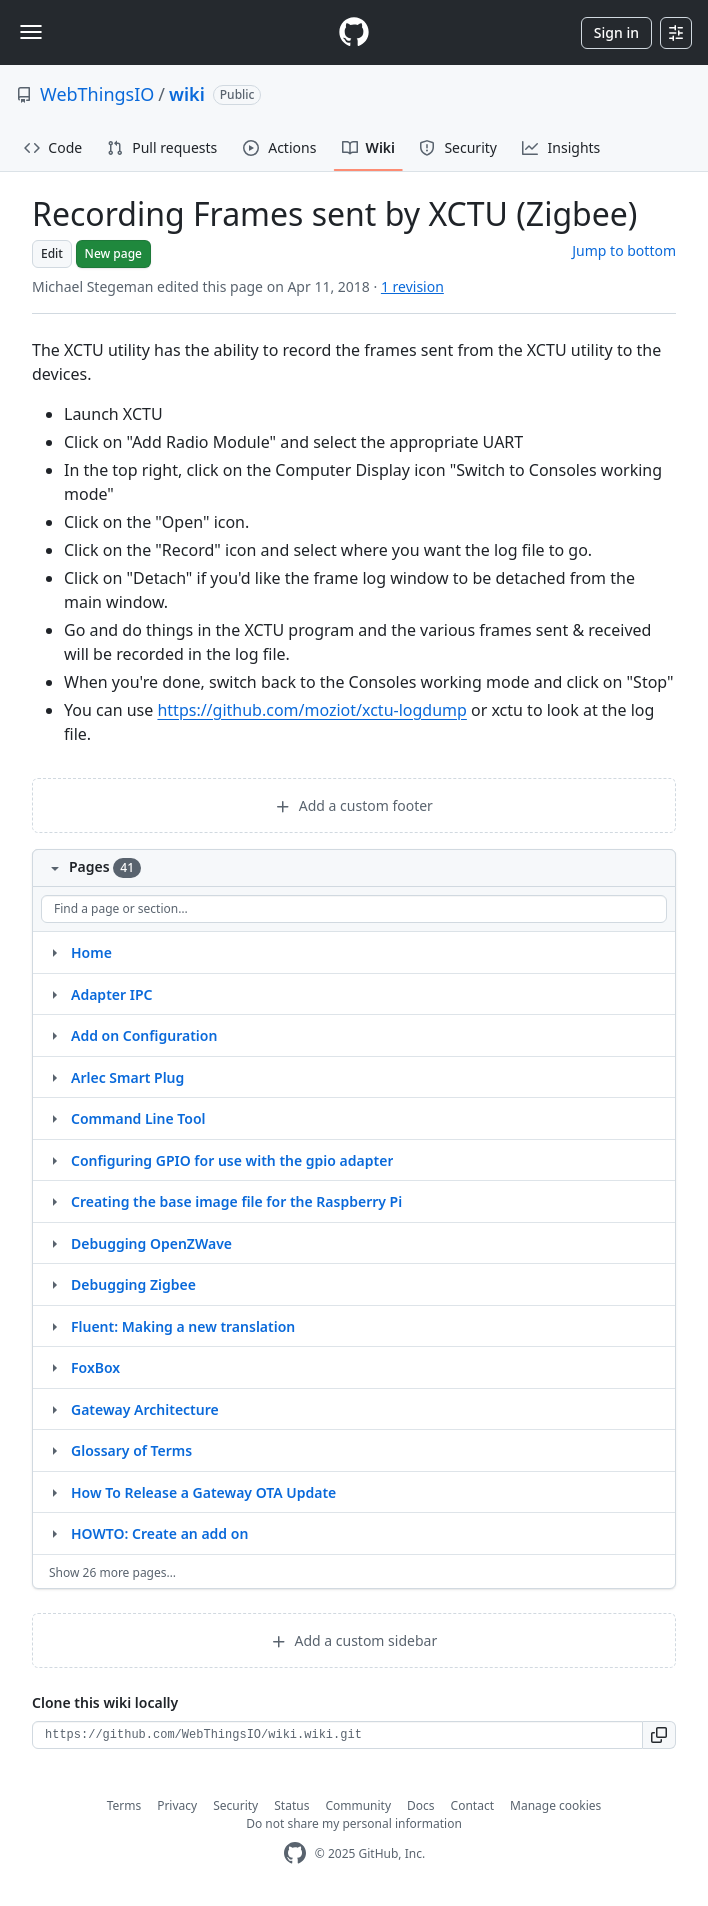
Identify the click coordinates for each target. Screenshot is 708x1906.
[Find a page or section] (354, 909)
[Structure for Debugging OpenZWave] (54, 1243)
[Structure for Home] (54, 952)
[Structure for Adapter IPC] (54, 994)
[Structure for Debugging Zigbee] (54, 1284)
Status (291, 1805)
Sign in (616, 32)
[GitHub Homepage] (295, 1853)
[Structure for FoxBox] (54, 1367)
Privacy (177, 1805)
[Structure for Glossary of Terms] (54, 1450)
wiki (187, 94)
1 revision (412, 286)
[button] (659, 1735)
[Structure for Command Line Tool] (54, 1118)
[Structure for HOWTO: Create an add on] (54, 1533)
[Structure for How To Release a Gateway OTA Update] (54, 1492)
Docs (421, 1805)
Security (235, 1805)
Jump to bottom (624, 250)
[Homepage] (354, 32)
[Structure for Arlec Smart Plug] (54, 1077)
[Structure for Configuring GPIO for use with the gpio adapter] (54, 1160)
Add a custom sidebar (354, 1640)
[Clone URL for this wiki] (337, 1735)
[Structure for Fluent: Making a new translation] (54, 1326)
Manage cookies (555, 1805)
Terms (124, 1805)
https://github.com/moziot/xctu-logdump (311, 710)
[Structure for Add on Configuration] (54, 1035)
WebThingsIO (97, 94)
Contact (472, 1805)
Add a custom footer (354, 805)
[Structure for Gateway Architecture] (54, 1409)
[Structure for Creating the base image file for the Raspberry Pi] (54, 1201)
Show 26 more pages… (112, 1572)
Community (358, 1805)
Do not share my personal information (354, 1823)
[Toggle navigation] (31, 32)
